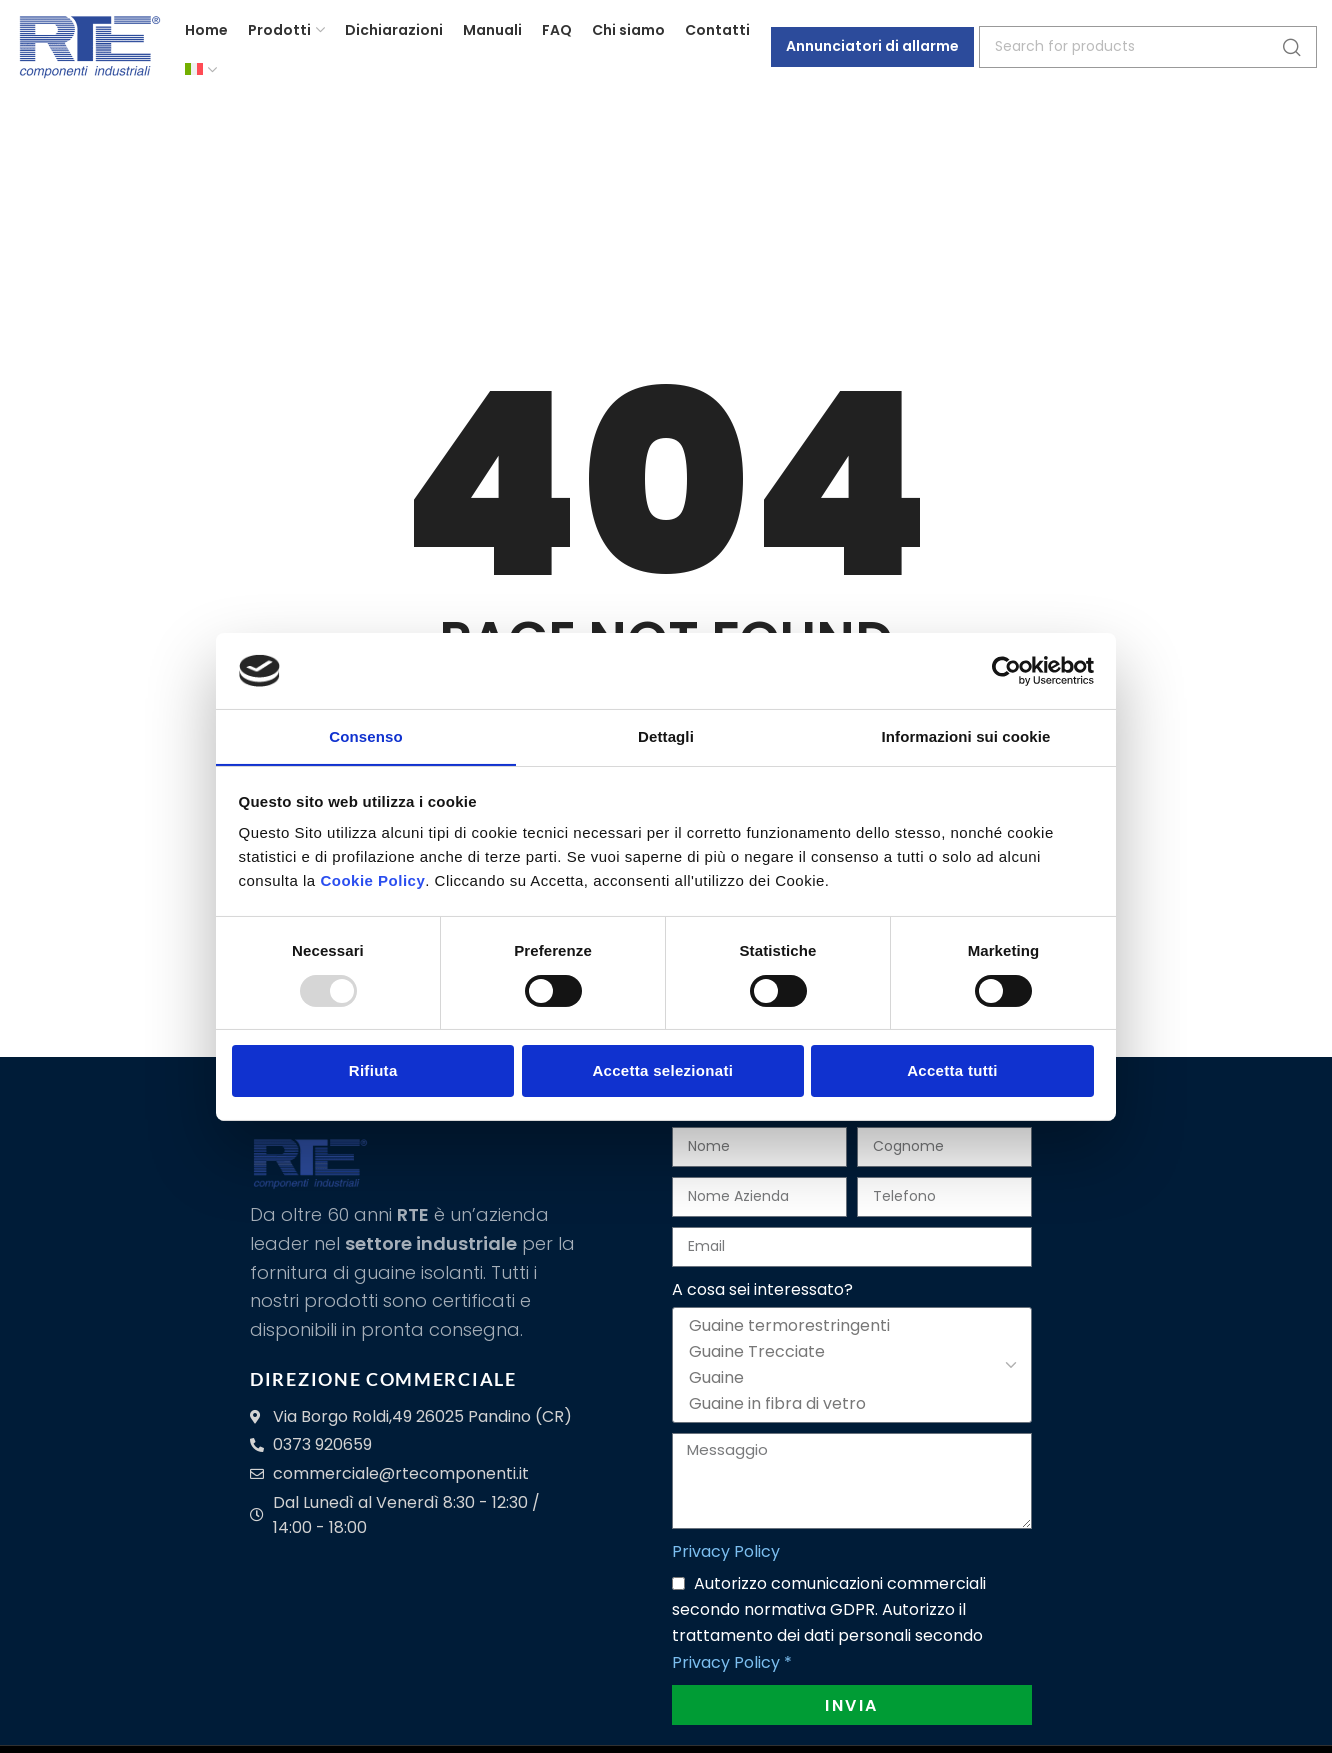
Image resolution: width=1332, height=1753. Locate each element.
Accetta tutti (952, 1071)
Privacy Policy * (732, 1662)
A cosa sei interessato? (762, 1289)
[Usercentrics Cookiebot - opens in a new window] (1006, 670)
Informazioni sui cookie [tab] (966, 736)
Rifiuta (373, 1071)
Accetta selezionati (662, 1071)
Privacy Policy (726, 1551)
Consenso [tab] (365, 736)
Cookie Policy (372, 881)
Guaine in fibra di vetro (849, 1404)
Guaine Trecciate (849, 1352)
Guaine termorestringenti (849, 1326)
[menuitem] (201, 75)
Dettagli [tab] (666, 736)
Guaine (849, 1378)
